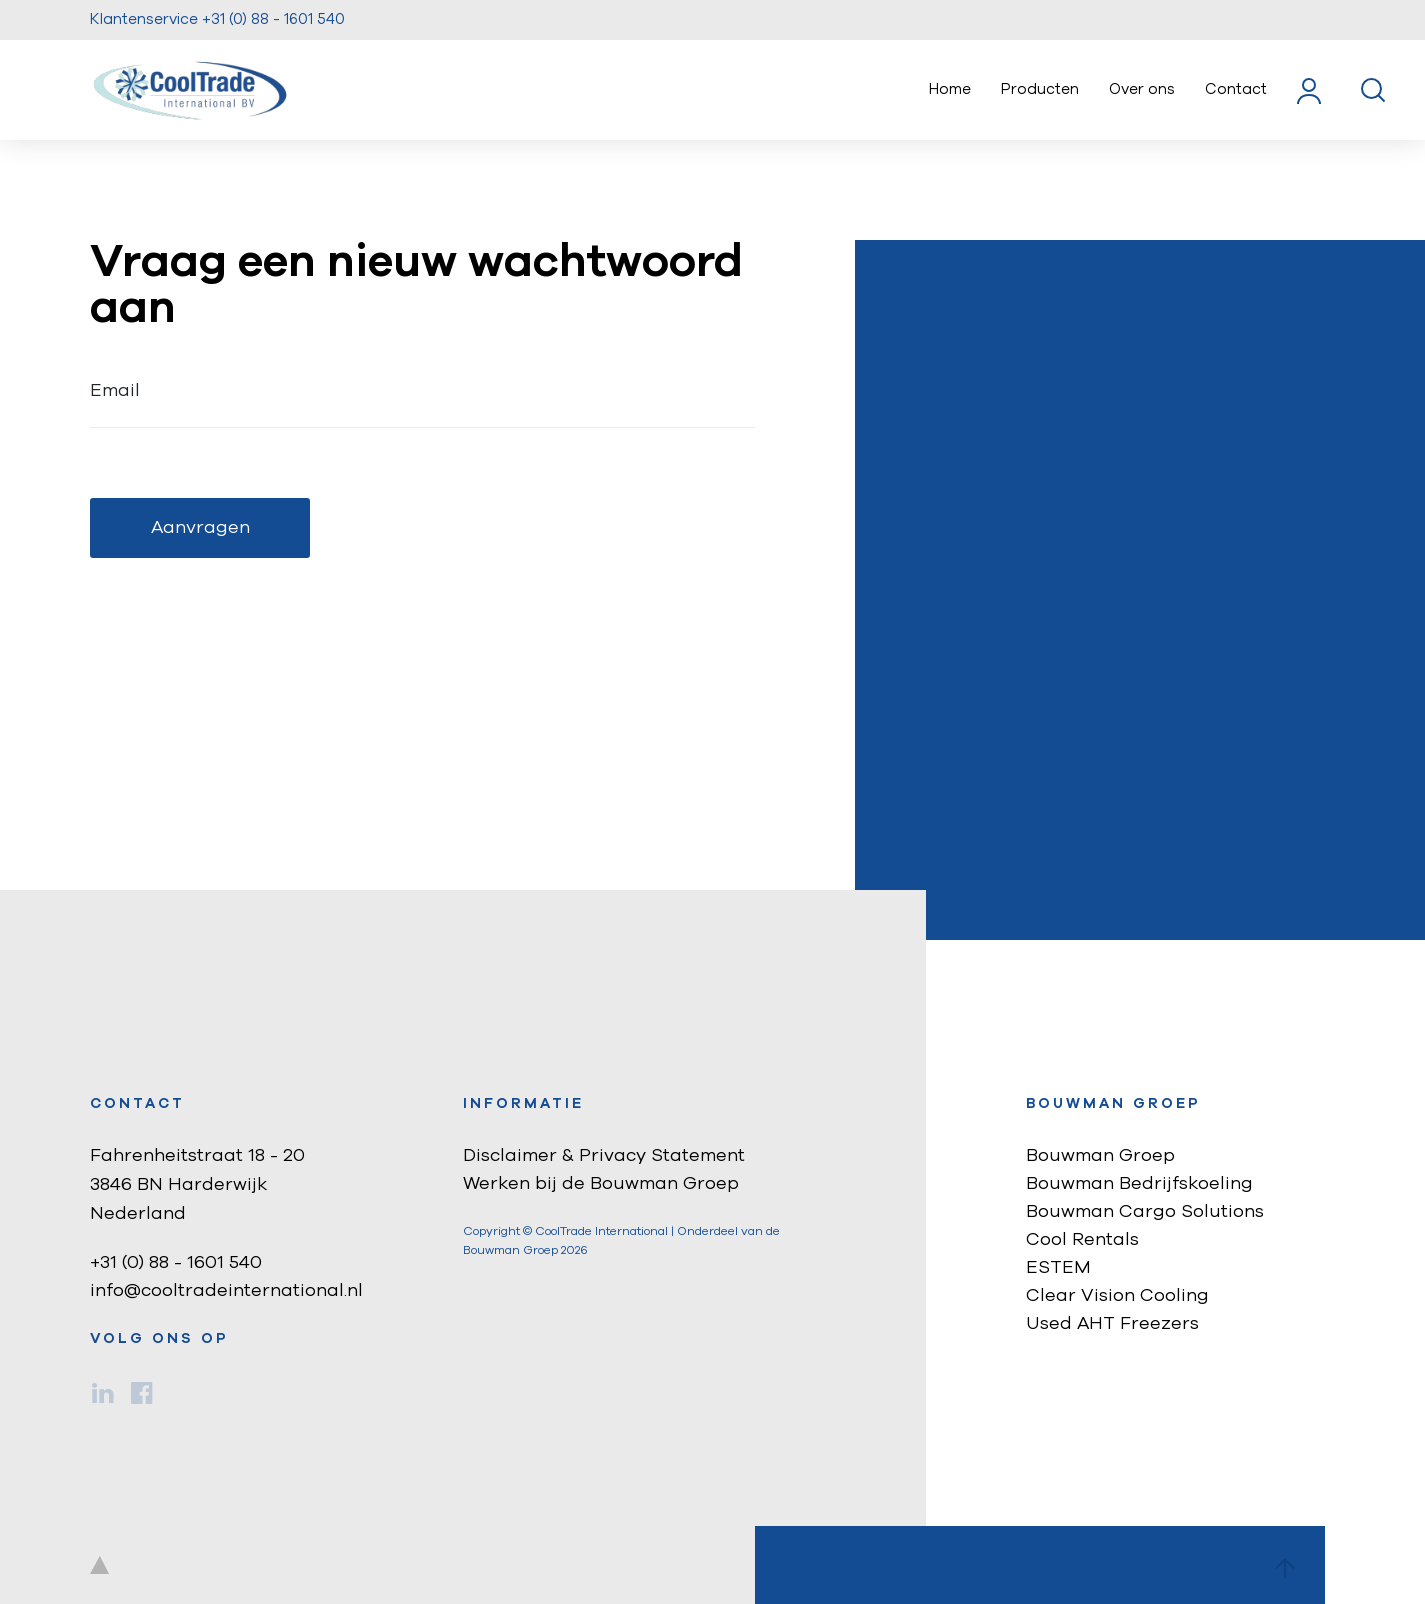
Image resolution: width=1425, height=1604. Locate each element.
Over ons (1142, 89)
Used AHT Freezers (1112, 1324)
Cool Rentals (1082, 1240)
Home (950, 89)
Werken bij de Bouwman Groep (601, 1184)
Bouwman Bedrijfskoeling (1139, 1184)
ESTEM (1058, 1268)
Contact (1236, 89)
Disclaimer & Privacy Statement (604, 1156)
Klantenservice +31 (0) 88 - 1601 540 (217, 19)
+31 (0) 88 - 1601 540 (176, 1263)
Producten (1040, 89)
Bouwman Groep (1100, 1156)
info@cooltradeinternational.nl (226, 1291)
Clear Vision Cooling (1117, 1296)
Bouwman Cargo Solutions (1145, 1212)
